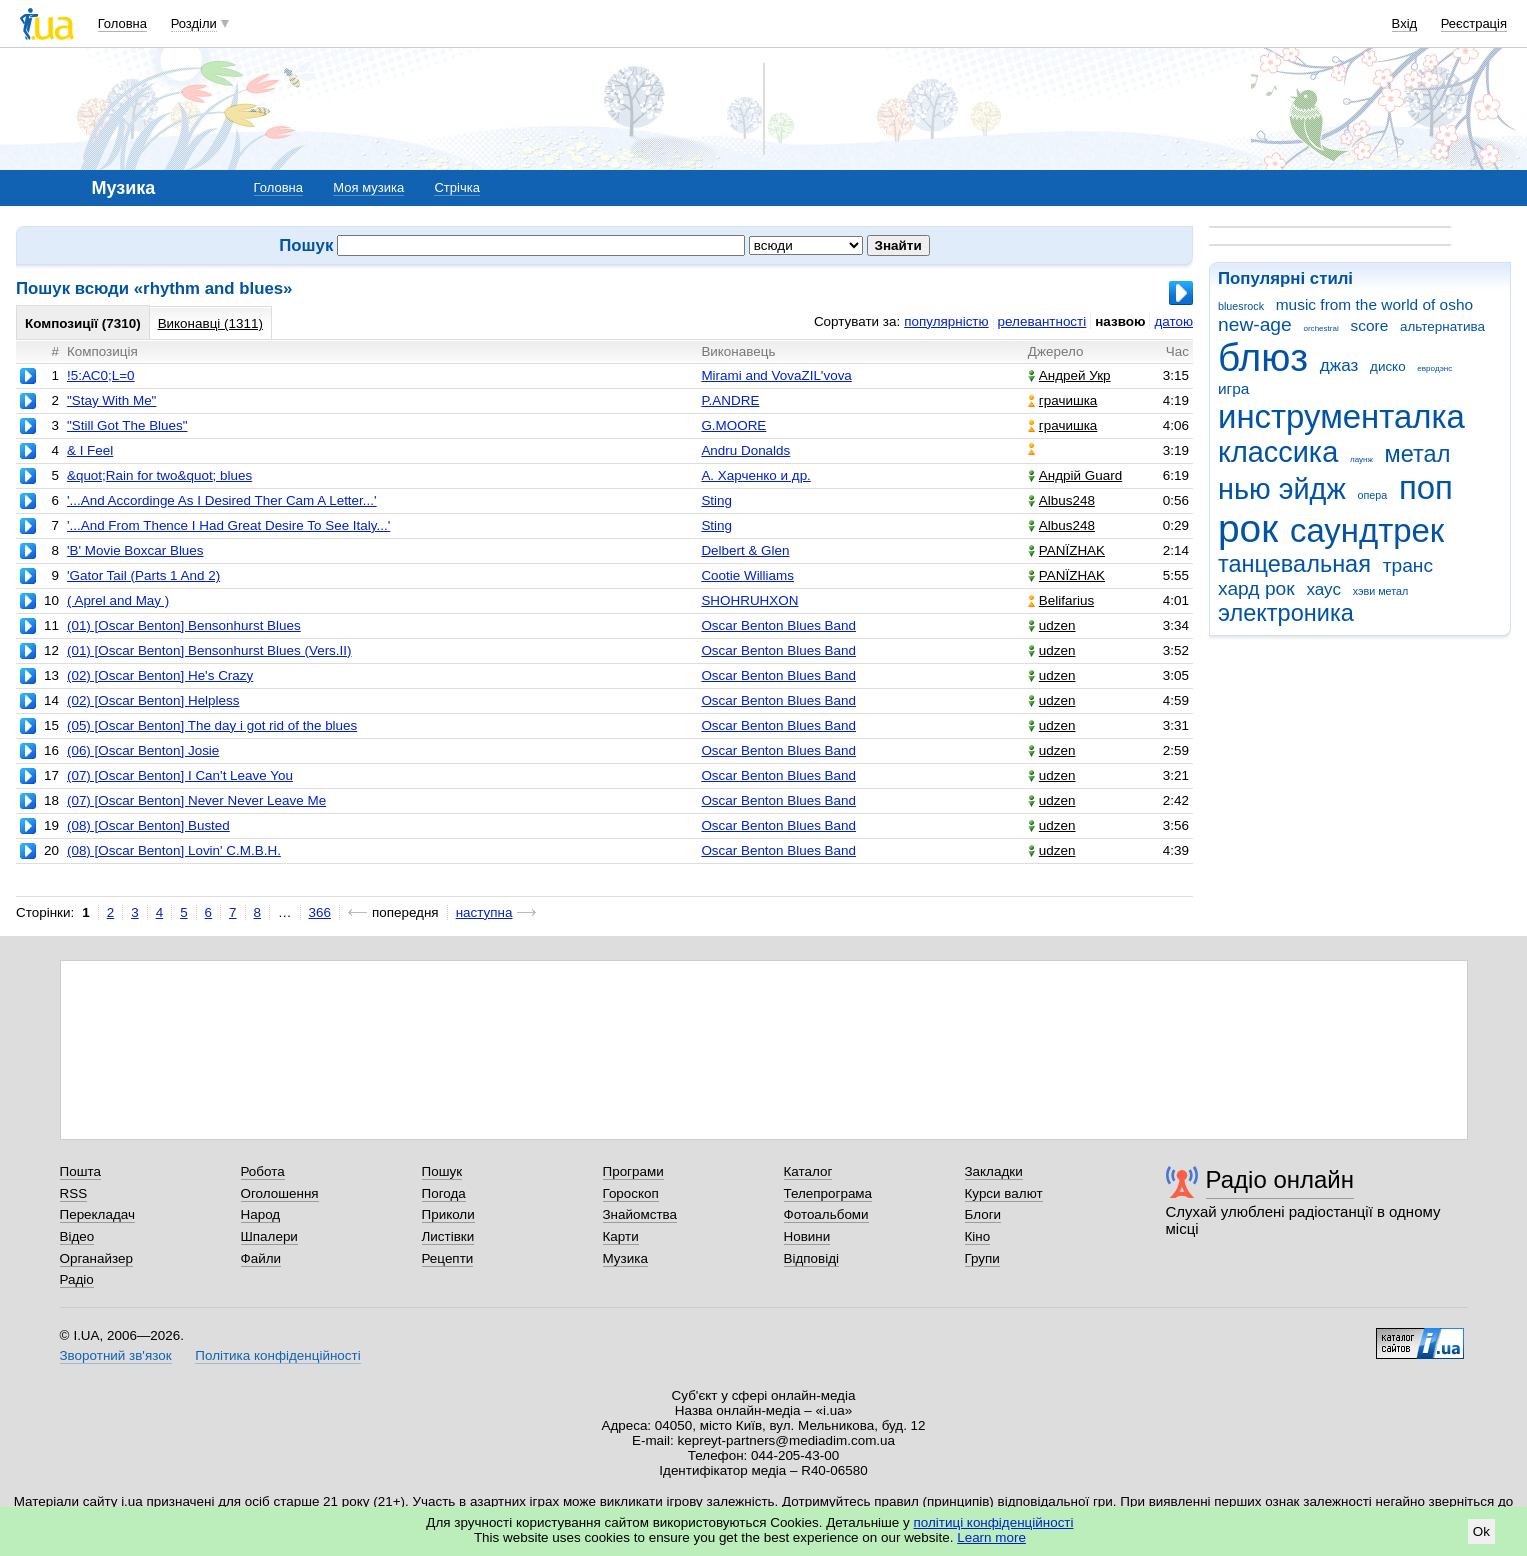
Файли (261, 1258)
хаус (1323, 589)
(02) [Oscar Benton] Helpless (153, 700)
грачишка (1063, 400)
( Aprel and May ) (118, 600)
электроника (1286, 613)
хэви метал (1381, 591)
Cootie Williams (747, 575)
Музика (625, 1258)
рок (1248, 528)
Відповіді (812, 1258)
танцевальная (1294, 564)
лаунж (1361, 459)
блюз (1263, 357)
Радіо (77, 1279)
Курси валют (1004, 1193)
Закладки (994, 1171)
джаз (1339, 365)
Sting (716, 500)
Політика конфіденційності (277, 1355)
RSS (74, 1193)
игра (1233, 388)
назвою (1120, 321)
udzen (1052, 625)
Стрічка (456, 187)
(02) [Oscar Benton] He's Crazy (160, 675)
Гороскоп (631, 1193)
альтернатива (1442, 326)
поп (1426, 487)
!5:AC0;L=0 (101, 375)
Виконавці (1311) (210, 323)
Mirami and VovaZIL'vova (776, 375)
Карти (621, 1236)
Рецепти (448, 1258)
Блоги (983, 1214)
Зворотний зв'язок (116, 1355)
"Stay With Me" (111, 400)
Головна (122, 23)
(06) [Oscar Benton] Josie (143, 750)
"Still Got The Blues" (127, 425)
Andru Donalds (745, 450)
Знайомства (640, 1214)
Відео (77, 1236)
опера (1372, 495)
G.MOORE (733, 425)
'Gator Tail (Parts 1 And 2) (143, 575)
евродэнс (1434, 368)
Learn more (991, 1537)
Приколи (448, 1214)
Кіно (978, 1236)
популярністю (946, 321)
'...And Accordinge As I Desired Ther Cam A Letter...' (222, 500)
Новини (807, 1236)
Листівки (448, 1236)
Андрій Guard (1075, 475)
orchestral (1320, 328)
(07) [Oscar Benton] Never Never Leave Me (196, 800)
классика (1278, 452)
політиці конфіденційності (994, 1522)
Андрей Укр (1069, 375)
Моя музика (368, 187)
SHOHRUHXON (749, 600)
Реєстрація (1474, 23)
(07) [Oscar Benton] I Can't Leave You (180, 775)
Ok (1481, 1531)
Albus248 (1061, 500)
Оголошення (280, 1193)
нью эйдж (1282, 489)
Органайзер (96, 1258)
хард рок (1256, 588)
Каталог (808, 1171)
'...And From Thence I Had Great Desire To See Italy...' (228, 525)
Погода (444, 1193)
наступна (484, 912)
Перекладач (97, 1214)
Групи (982, 1258)
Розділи (194, 23)
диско (1388, 366)
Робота (263, 1171)
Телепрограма (828, 1193)
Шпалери (269, 1236)
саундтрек (1367, 530)
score (1370, 325)
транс (1408, 565)
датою (1173, 321)
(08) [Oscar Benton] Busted (148, 825)
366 (320, 912)
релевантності (1042, 321)
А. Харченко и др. (755, 475)
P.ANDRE (730, 400)
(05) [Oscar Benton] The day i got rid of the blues (212, 725)
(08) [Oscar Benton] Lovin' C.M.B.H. (174, 850)
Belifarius (1061, 600)
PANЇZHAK (1066, 550)
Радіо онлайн (1280, 1179)
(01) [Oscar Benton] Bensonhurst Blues (184, 625)
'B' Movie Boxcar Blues (135, 550)
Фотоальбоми (826, 1214)
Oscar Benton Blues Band (778, 625)
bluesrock (1241, 306)
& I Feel (90, 450)
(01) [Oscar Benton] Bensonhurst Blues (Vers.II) (209, 650)
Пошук (442, 1171)
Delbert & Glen (745, 550)
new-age (1255, 324)
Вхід (1405, 23)
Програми (633, 1171)
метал (1418, 454)
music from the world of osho (1374, 304)
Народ (261, 1214)
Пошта (80, 1171)
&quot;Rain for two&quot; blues (159, 475)
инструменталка (1341, 416)
